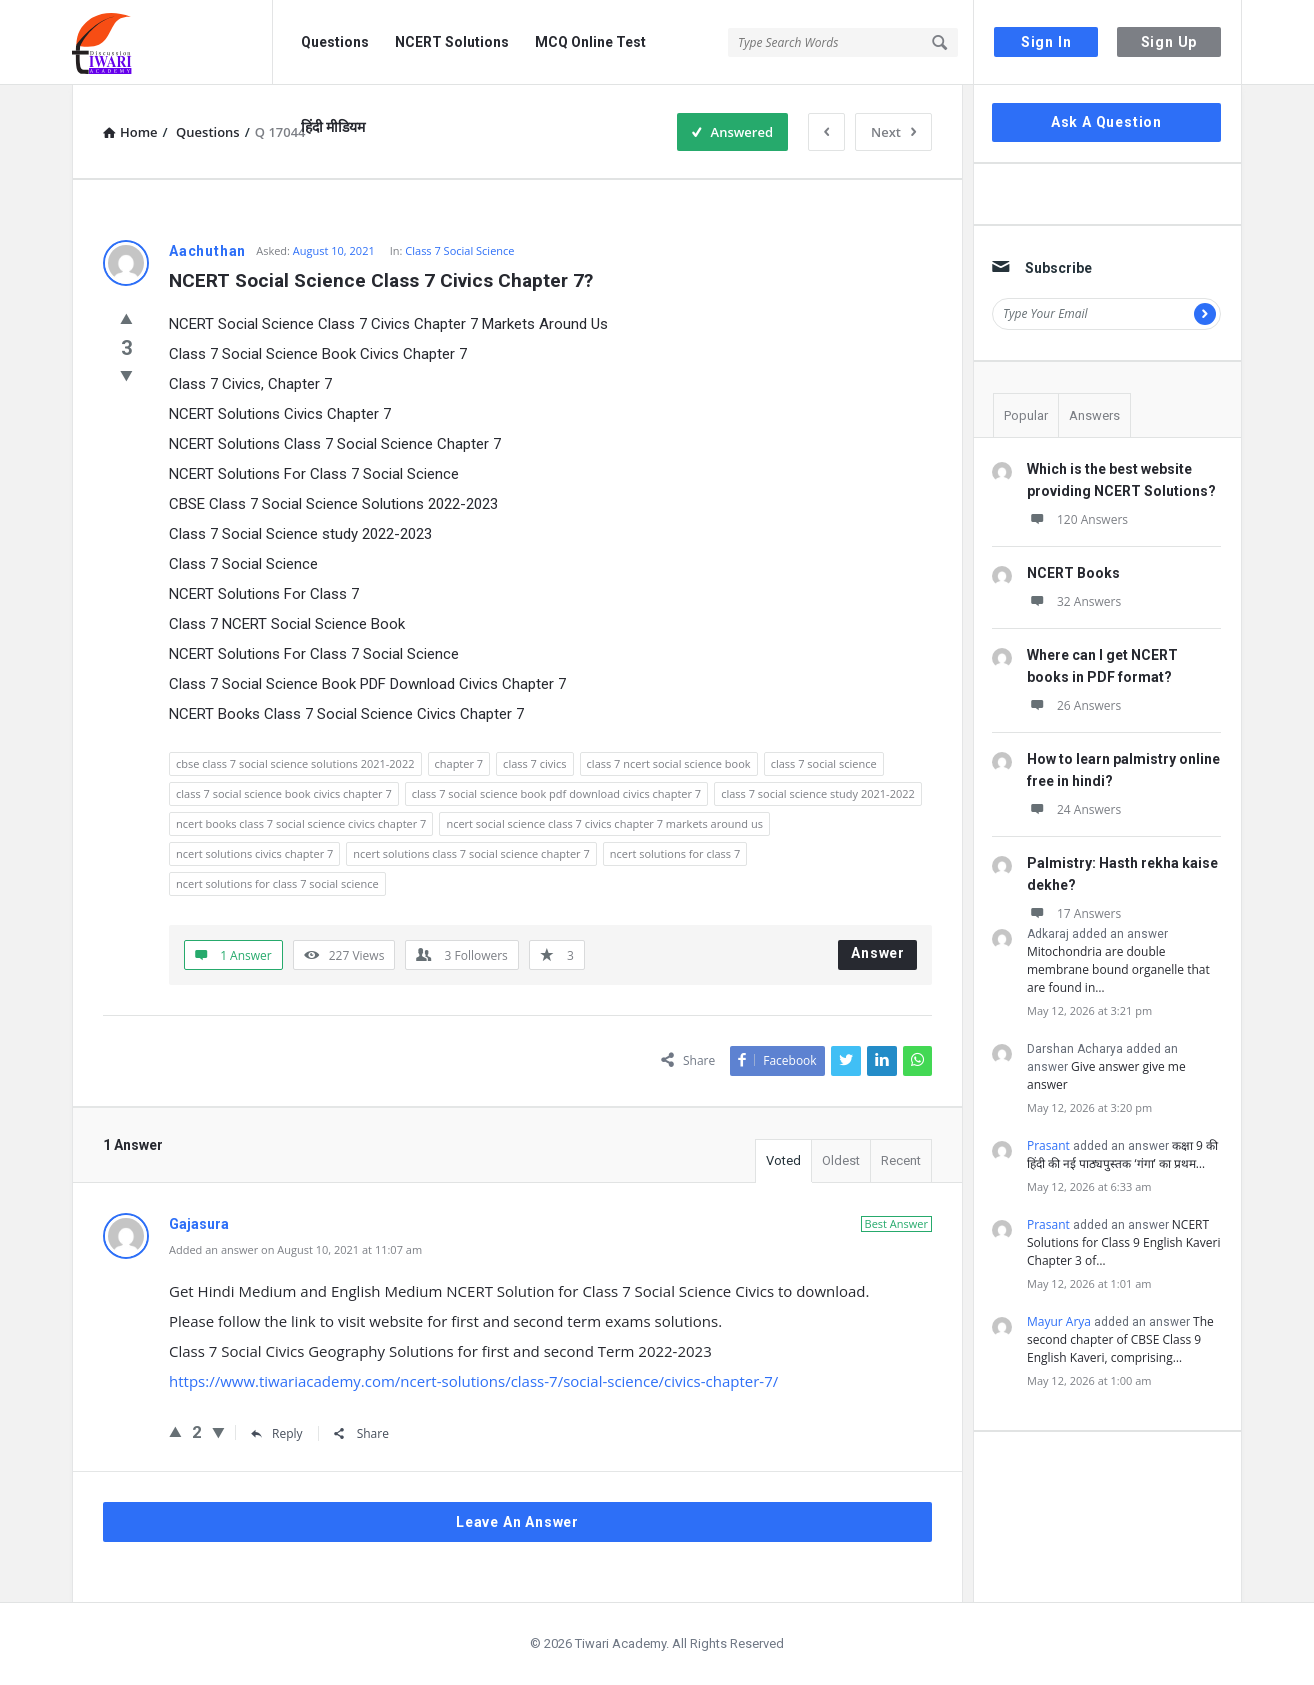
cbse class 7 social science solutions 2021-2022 (295, 763)
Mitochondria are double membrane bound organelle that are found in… (1118, 969)
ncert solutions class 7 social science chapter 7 (471, 853)
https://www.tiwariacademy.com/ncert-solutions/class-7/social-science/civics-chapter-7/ (473, 1381)
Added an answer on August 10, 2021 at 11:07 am (295, 1249)
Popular (1026, 415)
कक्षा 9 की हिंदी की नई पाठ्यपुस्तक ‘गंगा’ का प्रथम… (1122, 1154)
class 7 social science (824, 763)
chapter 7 (459, 763)
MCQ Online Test (590, 42)
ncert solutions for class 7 (675, 853)
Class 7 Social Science (459, 250)
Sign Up (1169, 42)
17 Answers (1074, 913)
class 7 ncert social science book (669, 763)
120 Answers (1077, 519)
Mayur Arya (1059, 1321)
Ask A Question (1106, 122)
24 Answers (1074, 809)
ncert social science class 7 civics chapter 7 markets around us (604, 823)
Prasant (1048, 1145)
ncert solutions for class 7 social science (277, 883)
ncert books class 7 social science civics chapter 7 (301, 823)
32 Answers (1074, 601)
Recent (901, 1160)
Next (893, 132)
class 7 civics (534, 763)
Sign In (1046, 42)
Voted (783, 1160)
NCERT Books (1073, 573)
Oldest (841, 1160)
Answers (1094, 415)
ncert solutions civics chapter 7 (254, 853)
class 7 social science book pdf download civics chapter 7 (556, 793)
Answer (878, 953)
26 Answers (1074, 705)
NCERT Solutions (452, 42)
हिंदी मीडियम (333, 127)
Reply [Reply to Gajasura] (277, 1433)
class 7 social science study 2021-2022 (818, 793)
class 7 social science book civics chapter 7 (284, 793)
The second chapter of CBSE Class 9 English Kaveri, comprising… (1120, 1339)
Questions (335, 42)
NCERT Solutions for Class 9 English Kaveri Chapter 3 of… (1123, 1242)
